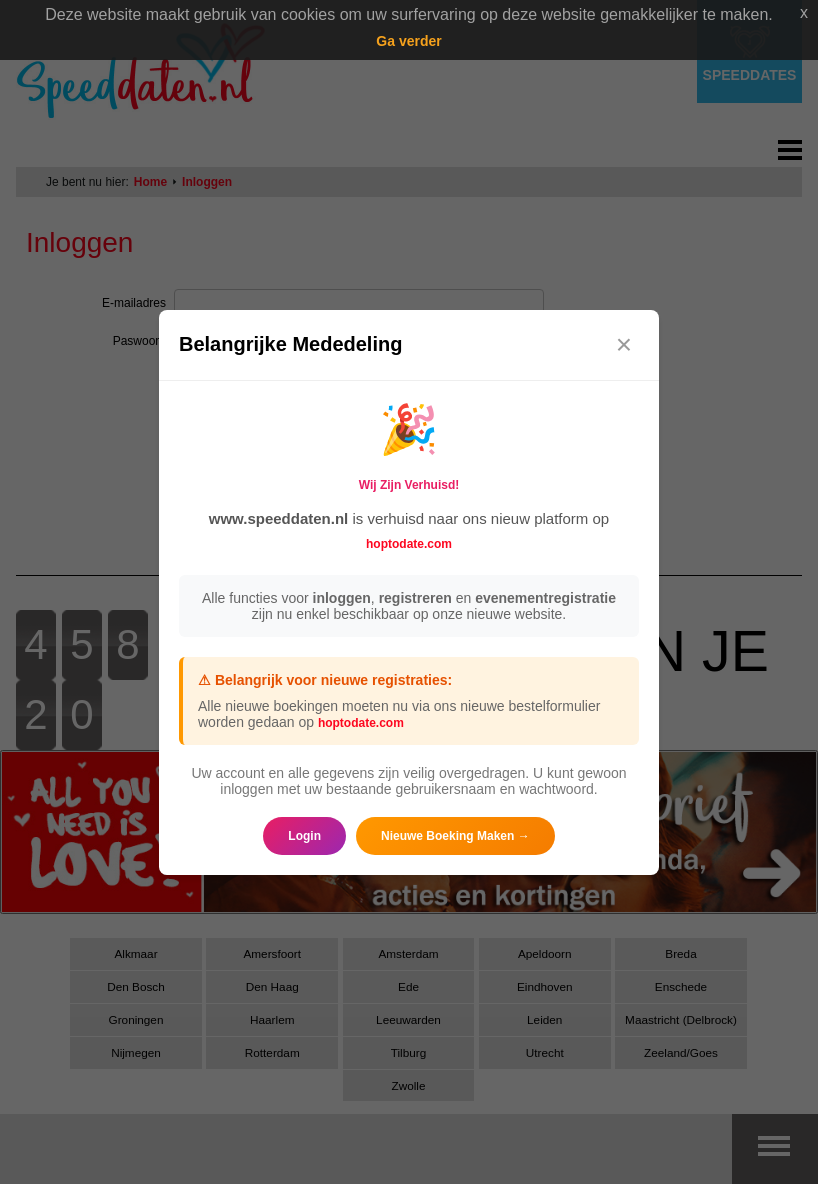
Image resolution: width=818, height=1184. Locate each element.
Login (304, 836)
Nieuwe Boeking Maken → (455, 836)
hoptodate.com (409, 544)
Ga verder (408, 41)
